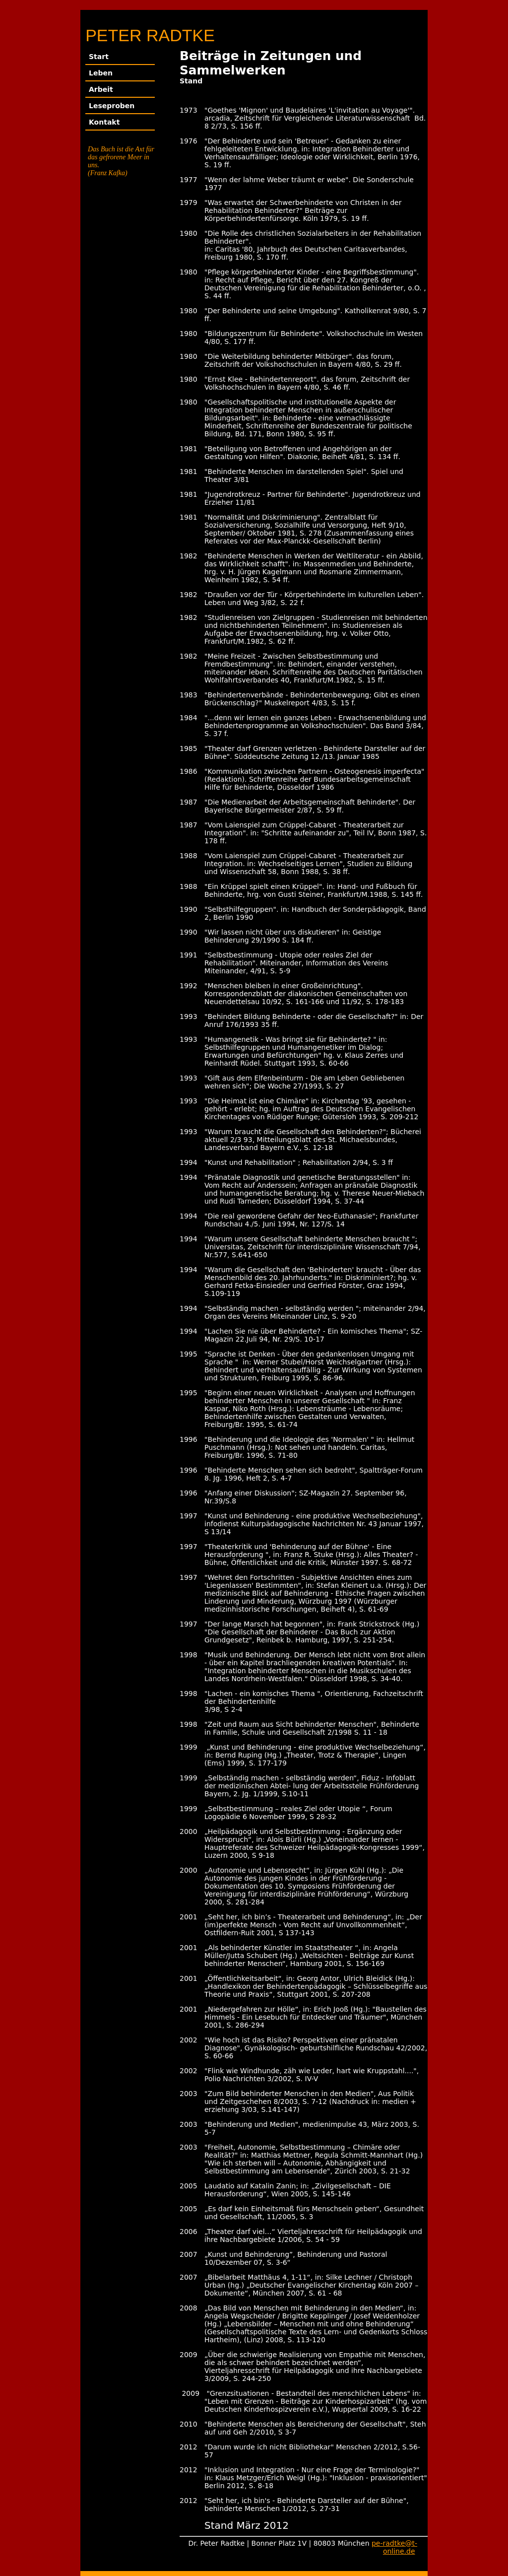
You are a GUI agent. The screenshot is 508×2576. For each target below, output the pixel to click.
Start (99, 57)
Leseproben (111, 106)
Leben (101, 73)
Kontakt (104, 122)
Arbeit (101, 89)
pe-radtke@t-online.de (394, 2547)
